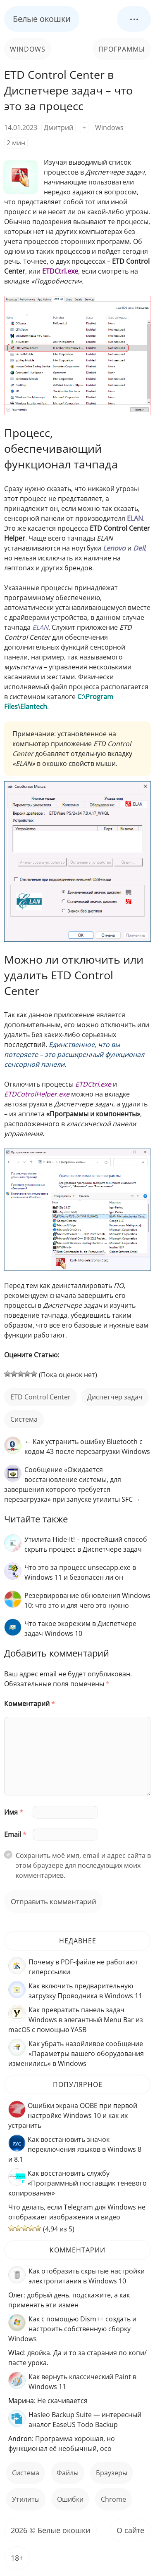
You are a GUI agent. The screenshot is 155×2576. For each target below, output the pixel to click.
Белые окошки (42, 18)
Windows (27, 49)
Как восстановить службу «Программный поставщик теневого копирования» (77, 2183)
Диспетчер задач (115, 1396)
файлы (68, 2472)
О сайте (130, 2530)
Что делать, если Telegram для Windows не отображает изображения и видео (76, 2212)
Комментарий (29, 1703)
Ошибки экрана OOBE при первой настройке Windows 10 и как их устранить (72, 2115)
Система (24, 1419)
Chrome (113, 2499)
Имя (13, 1812)
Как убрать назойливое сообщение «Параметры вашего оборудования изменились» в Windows (76, 2053)
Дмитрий (58, 127)
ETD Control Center (40, 1396)
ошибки (70, 2499)
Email (15, 1834)
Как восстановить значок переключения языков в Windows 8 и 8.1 (74, 2149)
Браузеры (111, 2472)
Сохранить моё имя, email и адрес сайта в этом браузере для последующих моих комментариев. (83, 1865)
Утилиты (26, 2499)
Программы (121, 49)
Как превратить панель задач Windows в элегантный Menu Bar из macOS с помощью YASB (75, 2019)
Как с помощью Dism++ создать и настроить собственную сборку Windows (72, 2328)
